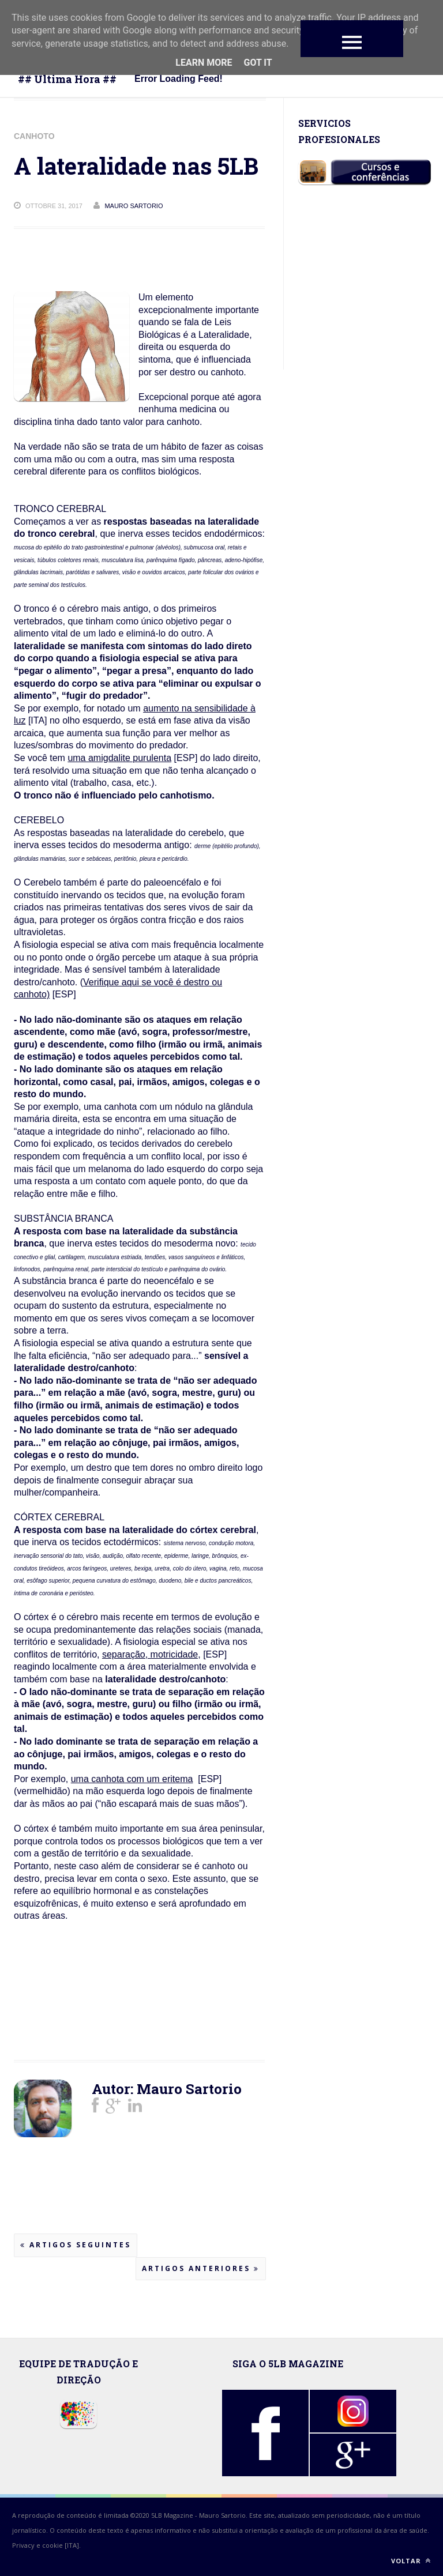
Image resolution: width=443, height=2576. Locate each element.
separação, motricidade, (151, 1654)
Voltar (411, 2560)
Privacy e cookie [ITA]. (46, 2545)
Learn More (203, 62)
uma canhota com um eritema (132, 1779)
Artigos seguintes (75, 2245)
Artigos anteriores (201, 2268)
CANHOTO (34, 136)
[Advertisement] (106, 2004)
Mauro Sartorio (222, 2515)
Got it (257, 62)
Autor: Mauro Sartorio (167, 2089)
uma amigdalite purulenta (119, 758)
